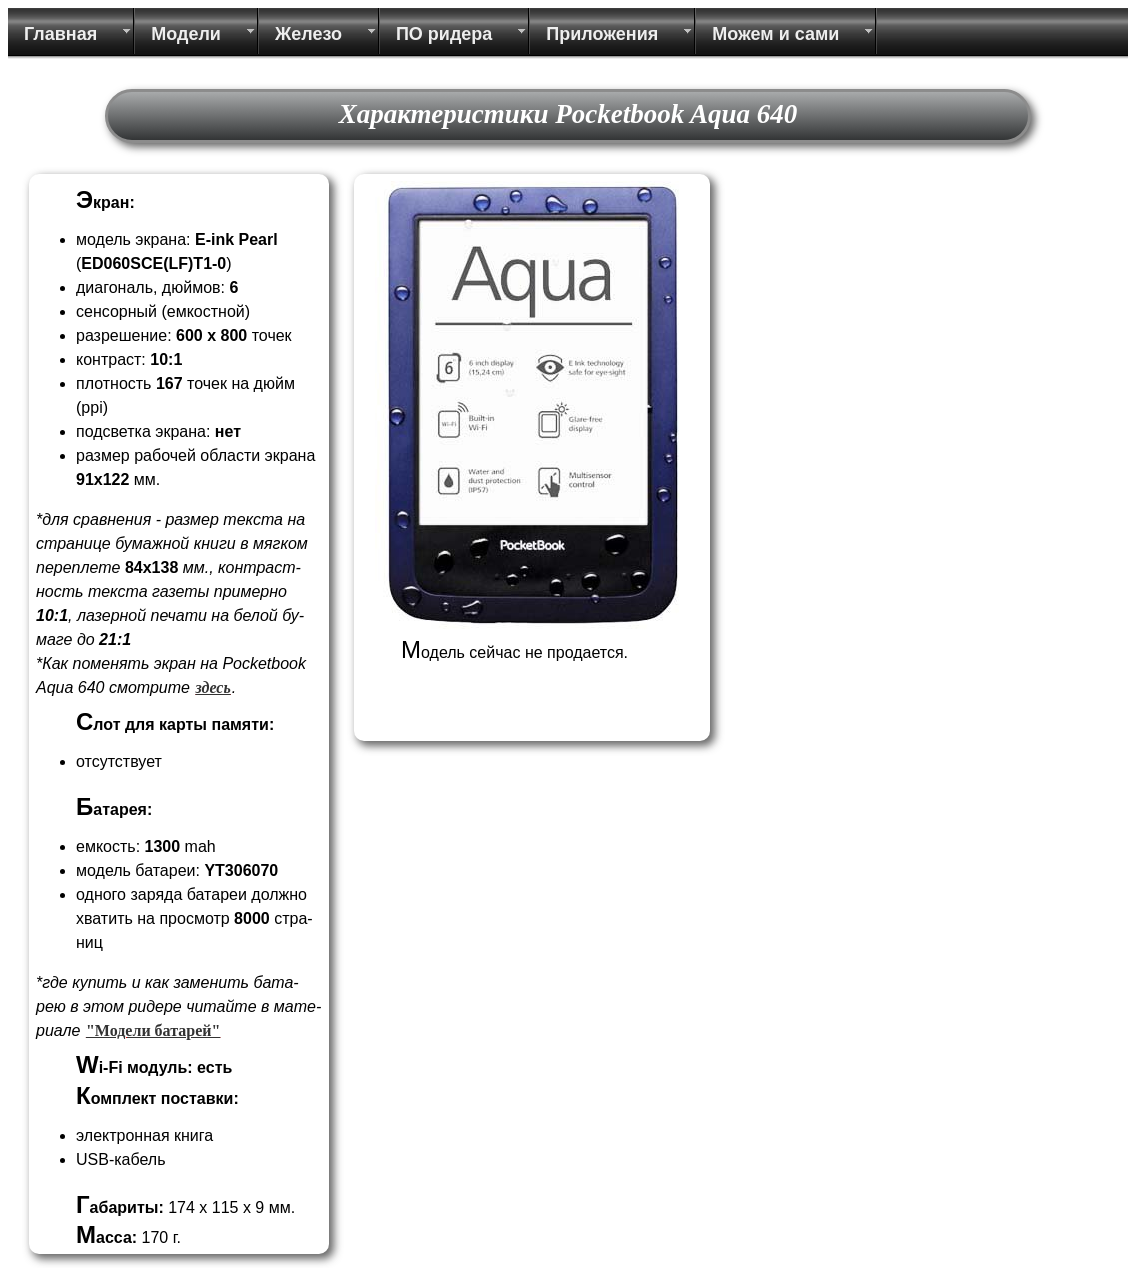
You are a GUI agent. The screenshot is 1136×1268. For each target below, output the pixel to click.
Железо (308, 34)
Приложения (602, 34)
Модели (186, 34)
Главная (60, 34)
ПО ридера (444, 34)
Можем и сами (775, 34)
